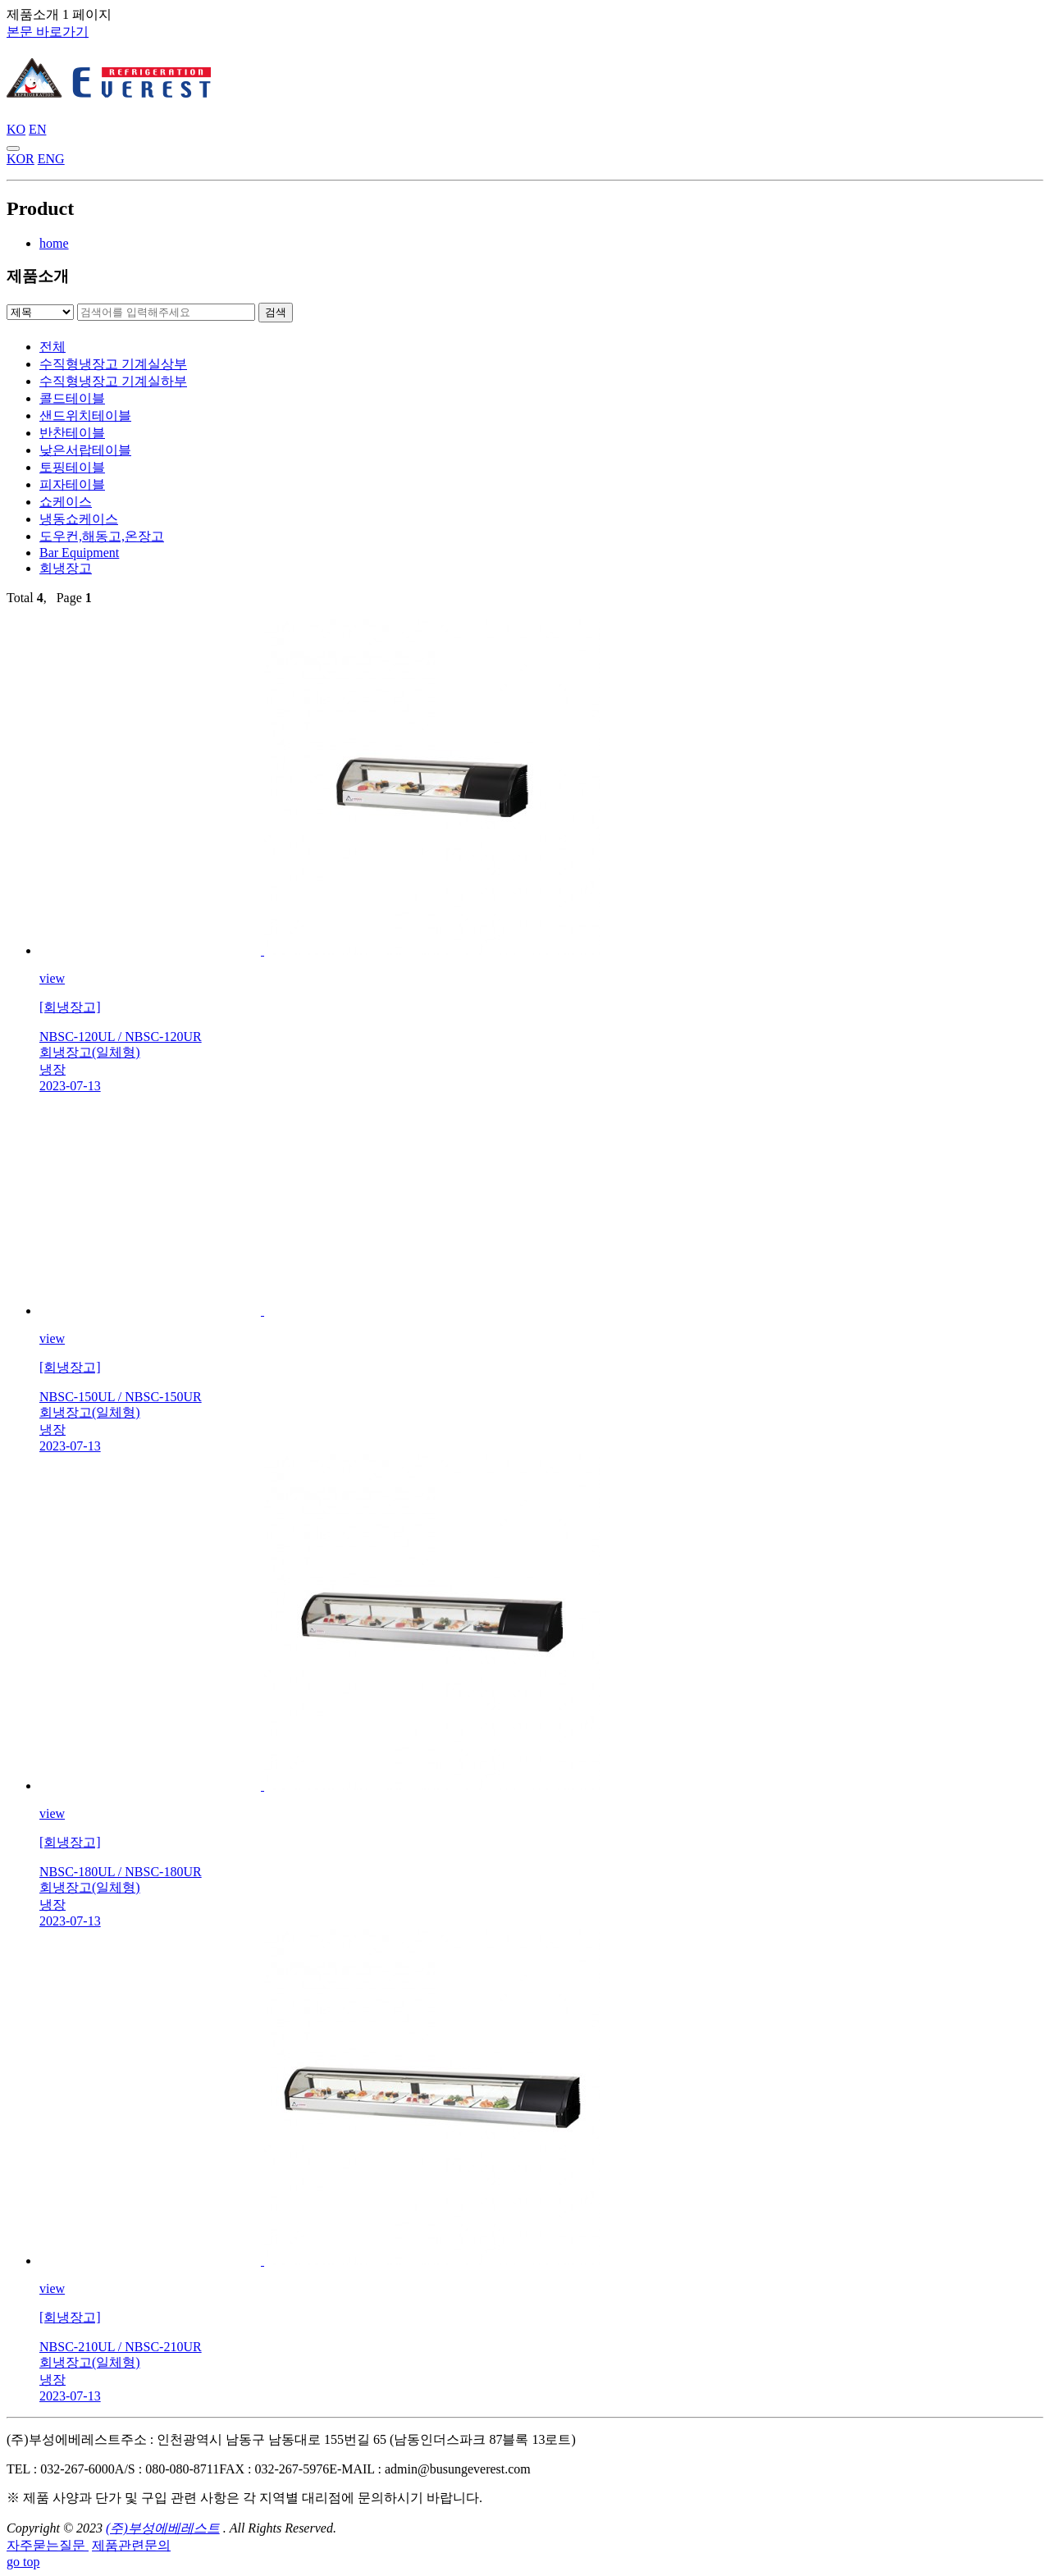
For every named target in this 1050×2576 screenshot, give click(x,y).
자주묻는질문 (48, 2545)
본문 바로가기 (48, 32)
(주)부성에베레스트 (163, 2528)
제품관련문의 (131, 2545)
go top (23, 2562)
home (54, 243)
